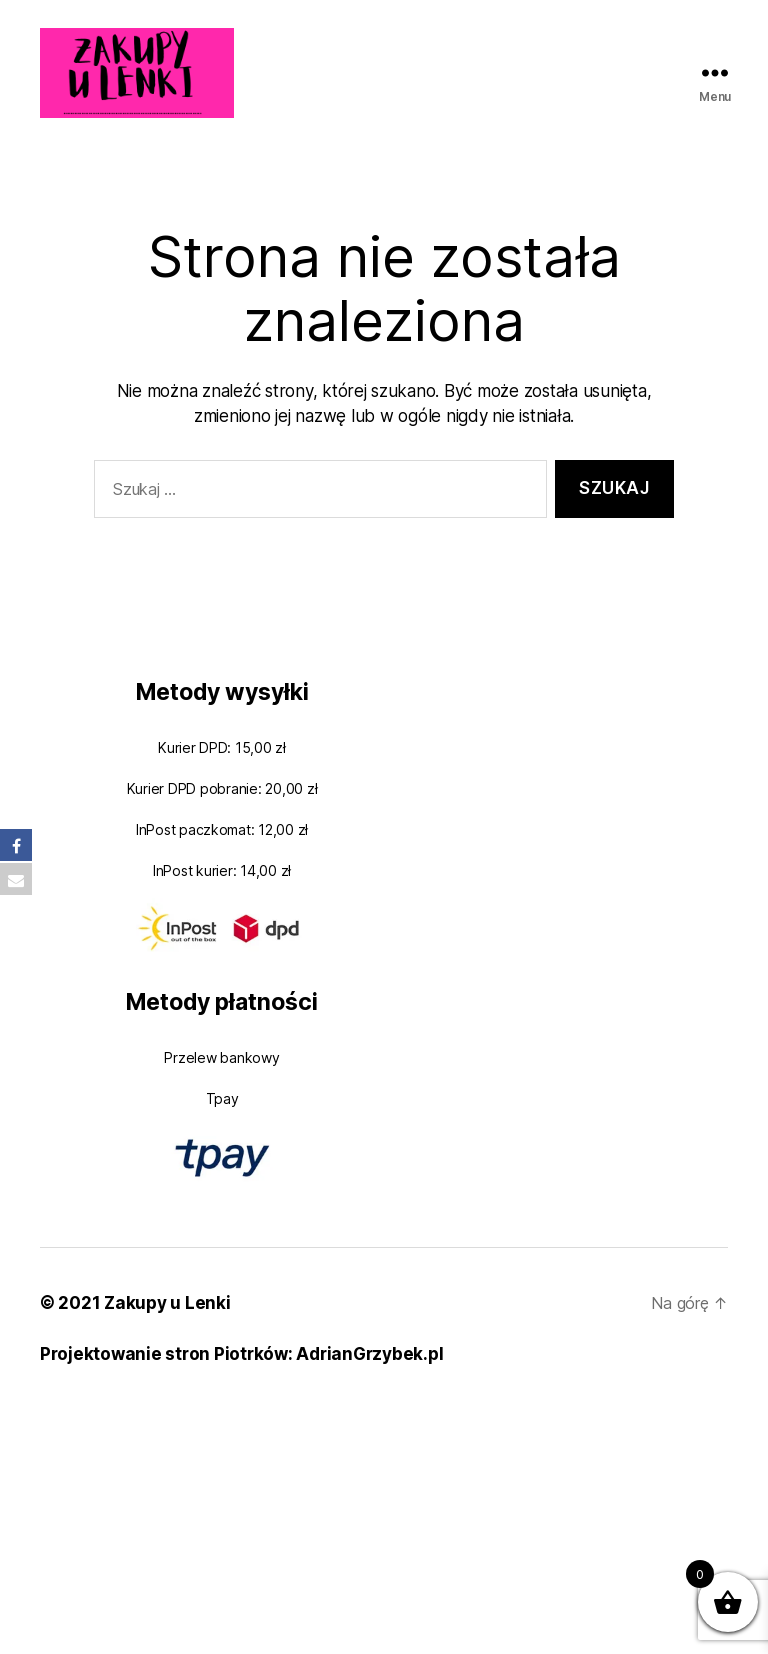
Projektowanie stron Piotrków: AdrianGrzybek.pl (241, 1354)
